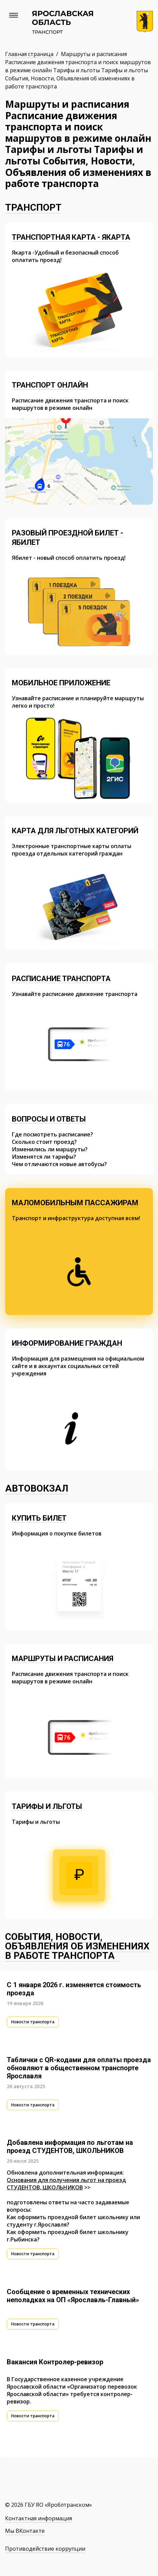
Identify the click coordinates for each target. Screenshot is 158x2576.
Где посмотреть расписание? (52, 1134)
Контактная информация (38, 2518)
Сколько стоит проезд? (44, 1142)
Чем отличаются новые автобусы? (59, 1164)
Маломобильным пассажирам (75, 1203)
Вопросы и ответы (49, 1119)
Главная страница (30, 54)
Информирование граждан (67, 1343)
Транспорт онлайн (50, 385)
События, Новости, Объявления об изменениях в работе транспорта (77, 1946)
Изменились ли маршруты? (50, 1149)
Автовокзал (36, 1488)
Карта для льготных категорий (75, 830)
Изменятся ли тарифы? (44, 1156)
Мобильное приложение (61, 683)
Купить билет (39, 1518)
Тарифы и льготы (47, 1806)
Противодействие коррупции (45, 2548)
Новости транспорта (32, 2022)
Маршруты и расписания (62, 1658)
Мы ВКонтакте (25, 2530)
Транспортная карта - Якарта (71, 237)
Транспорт (33, 207)
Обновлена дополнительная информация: (65, 2172)
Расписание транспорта (61, 978)
